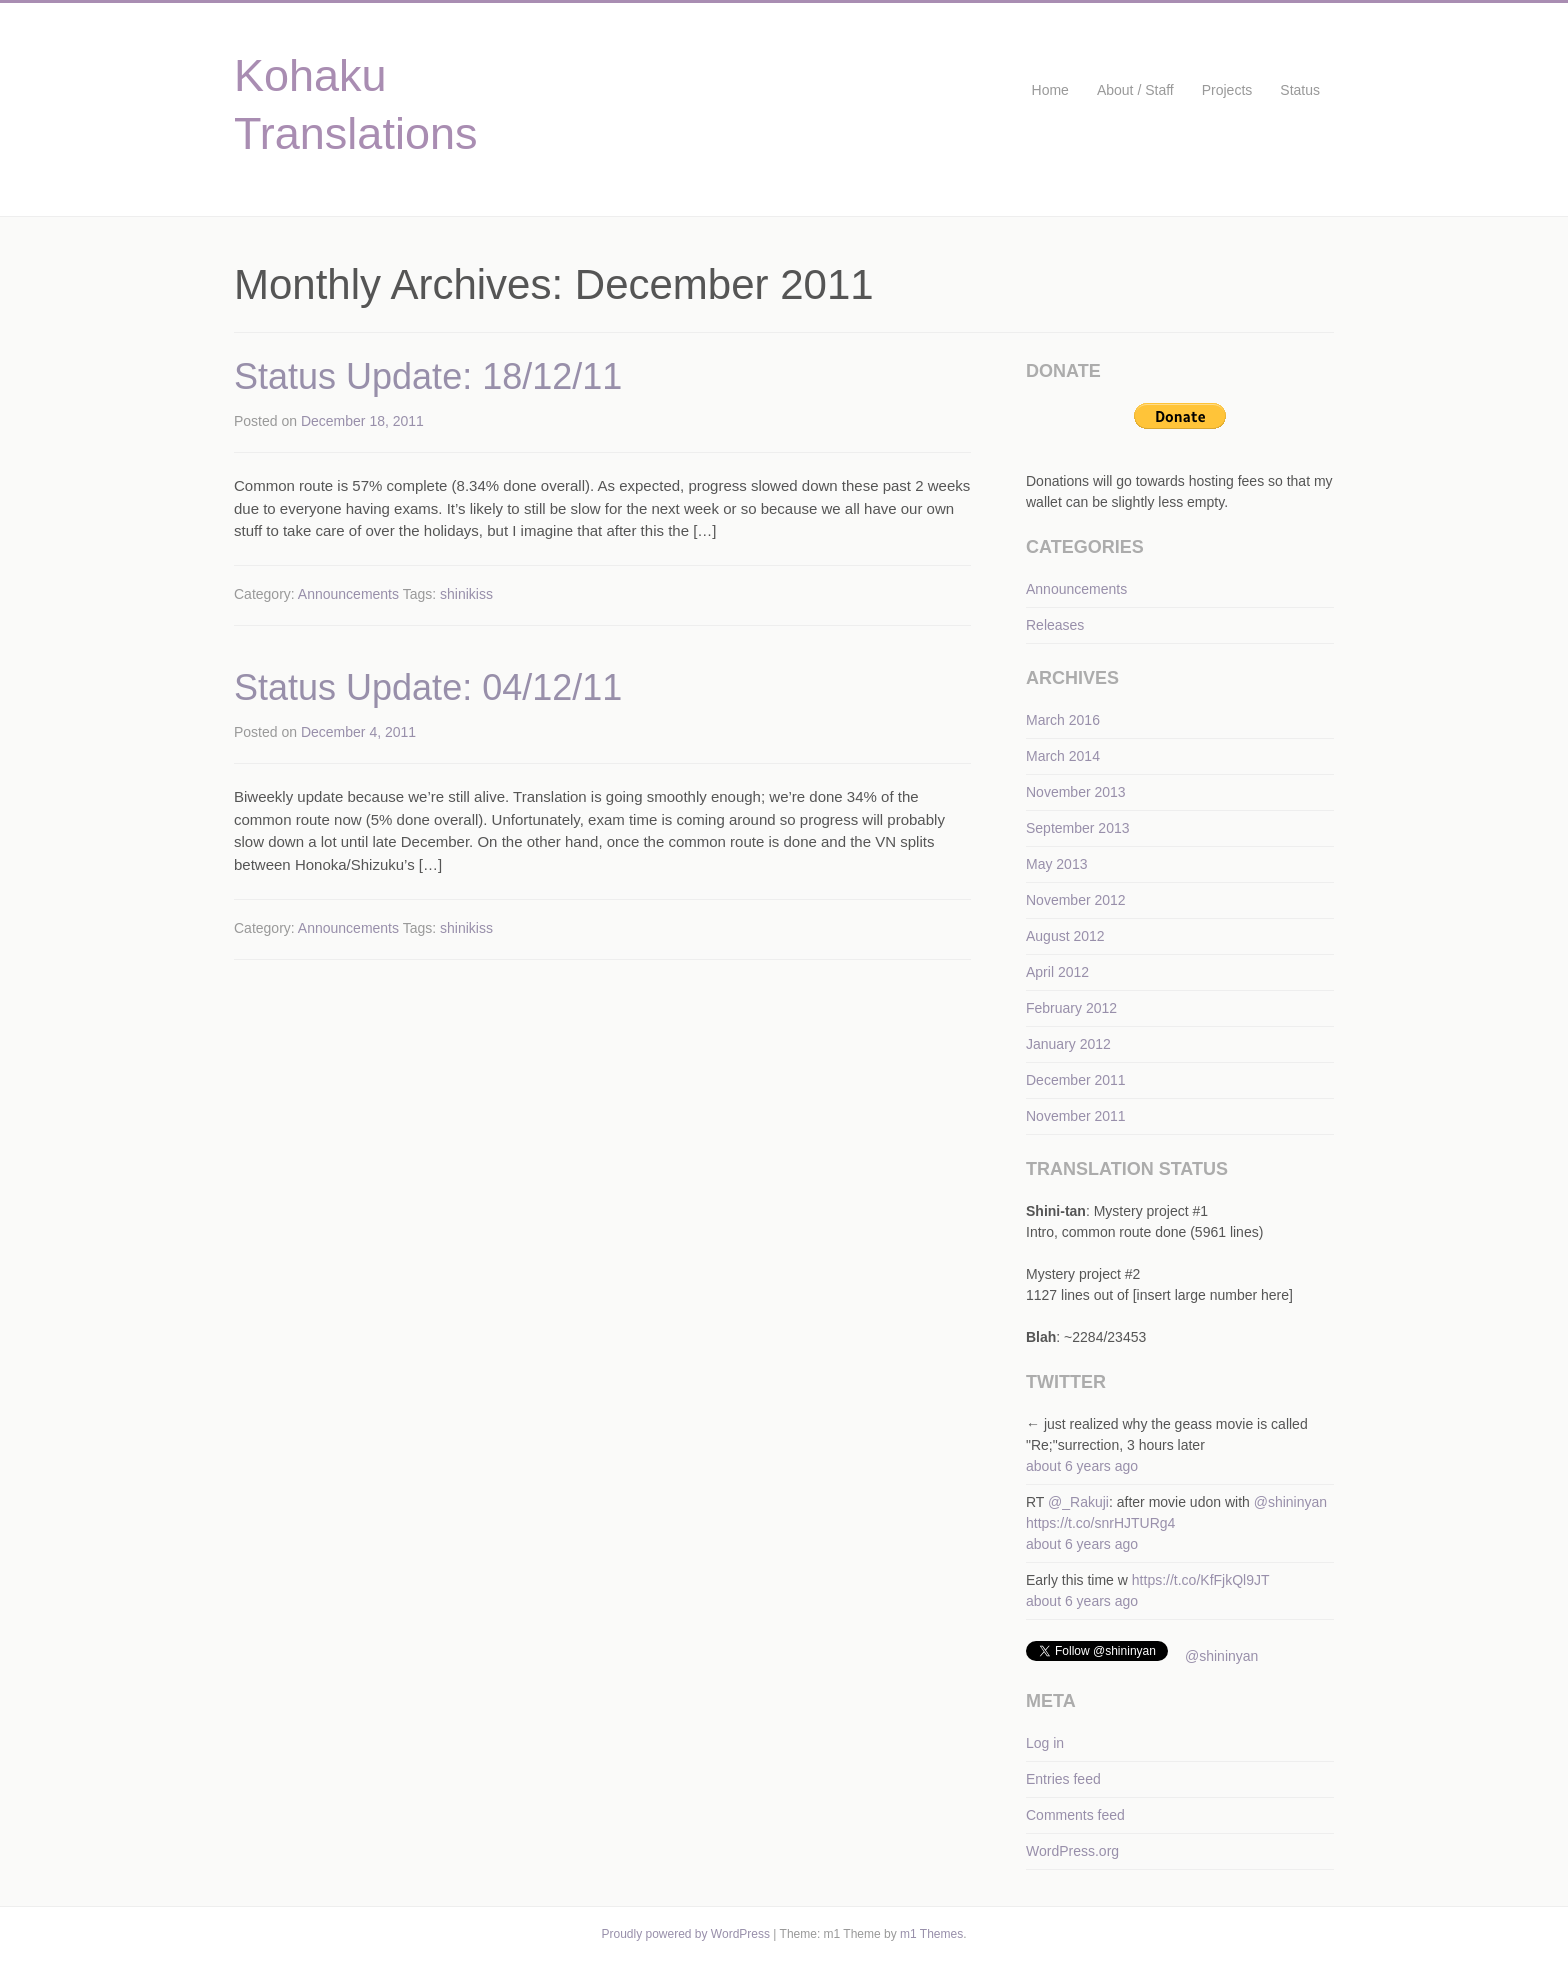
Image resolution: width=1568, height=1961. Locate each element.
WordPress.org (1072, 1851)
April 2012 (1057, 972)
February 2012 (1071, 1008)
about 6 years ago (1082, 1466)
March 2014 (1063, 756)
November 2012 (1076, 900)
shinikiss (466, 594)
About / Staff (1135, 90)
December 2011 (1076, 1080)
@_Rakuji (1078, 1502)
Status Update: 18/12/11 (428, 376)
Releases (1055, 625)
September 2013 (1078, 828)
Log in (1045, 1743)
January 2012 (1068, 1044)
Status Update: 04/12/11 (428, 687)
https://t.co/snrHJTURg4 (1100, 1523)
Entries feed (1063, 1779)
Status (1300, 90)
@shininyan (1290, 1502)
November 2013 (1076, 792)
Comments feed (1075, 1815)
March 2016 (1063, 720)
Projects (1227, 90)
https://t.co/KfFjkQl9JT (1201, 1580)
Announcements (348, 594)
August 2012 (1065, 936)
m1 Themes (931, 1934)
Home (1050, 90)
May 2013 (1056, 864)
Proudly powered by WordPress (685, 1934)
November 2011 (1076, 1116)
